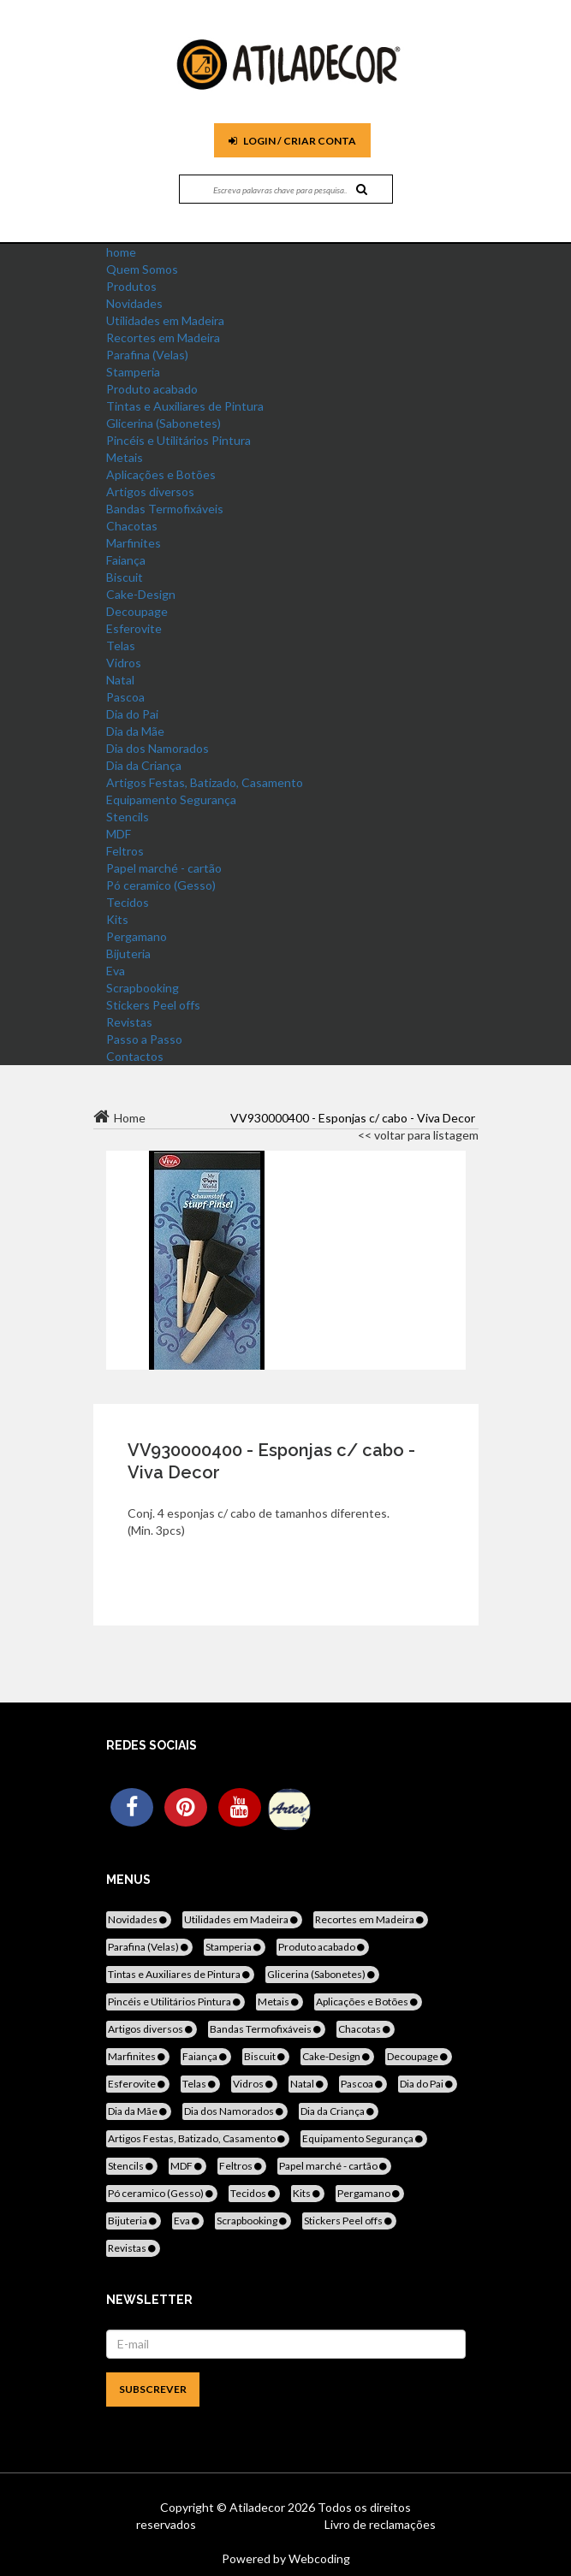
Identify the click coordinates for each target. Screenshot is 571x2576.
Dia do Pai (132, 714)
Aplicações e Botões (161, 474)
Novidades (134, 303)
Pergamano (136, 936)
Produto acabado (152, 389)
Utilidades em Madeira (165, 320)
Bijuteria (128, 953)
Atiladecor (258, 2507)
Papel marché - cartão (164, 868)
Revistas (129, 1022)
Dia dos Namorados (157, 748)
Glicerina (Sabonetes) (163, 423)
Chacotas (132, 525)
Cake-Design (140, 594)
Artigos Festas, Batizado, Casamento (204, 782)
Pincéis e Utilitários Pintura (178, 440)
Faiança (126, 560)
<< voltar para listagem (418, 1135)
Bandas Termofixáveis (164, 508)
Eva (115, 970)
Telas (120, 645)
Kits (117, 919)
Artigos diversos (150, 491)
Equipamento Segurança (171, 799)
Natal (120, 679)
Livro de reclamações (380, 2524)
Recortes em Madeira (163, 337)
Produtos (131, 286)
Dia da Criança (143, 765)
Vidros (123, 662)
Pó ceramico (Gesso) (161, 885)
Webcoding (318, 2558)
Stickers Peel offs (153, 1005)
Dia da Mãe (135, 731)
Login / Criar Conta (292, 140)
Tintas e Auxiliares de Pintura (185, 406)
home (121, 252)
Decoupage (137, 611)
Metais (124, 457)
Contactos (135, 1056)
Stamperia (133, 371)
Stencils (127, 816)
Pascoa (125, 697)
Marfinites (133, 543)
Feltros (125, 851)
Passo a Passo (144, 1039)
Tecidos (127, 902)
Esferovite (134, 628)
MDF (118, 833)
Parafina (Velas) (147, 354)
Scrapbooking (142, 987)
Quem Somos (142, 269)
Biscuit (124, 577)
